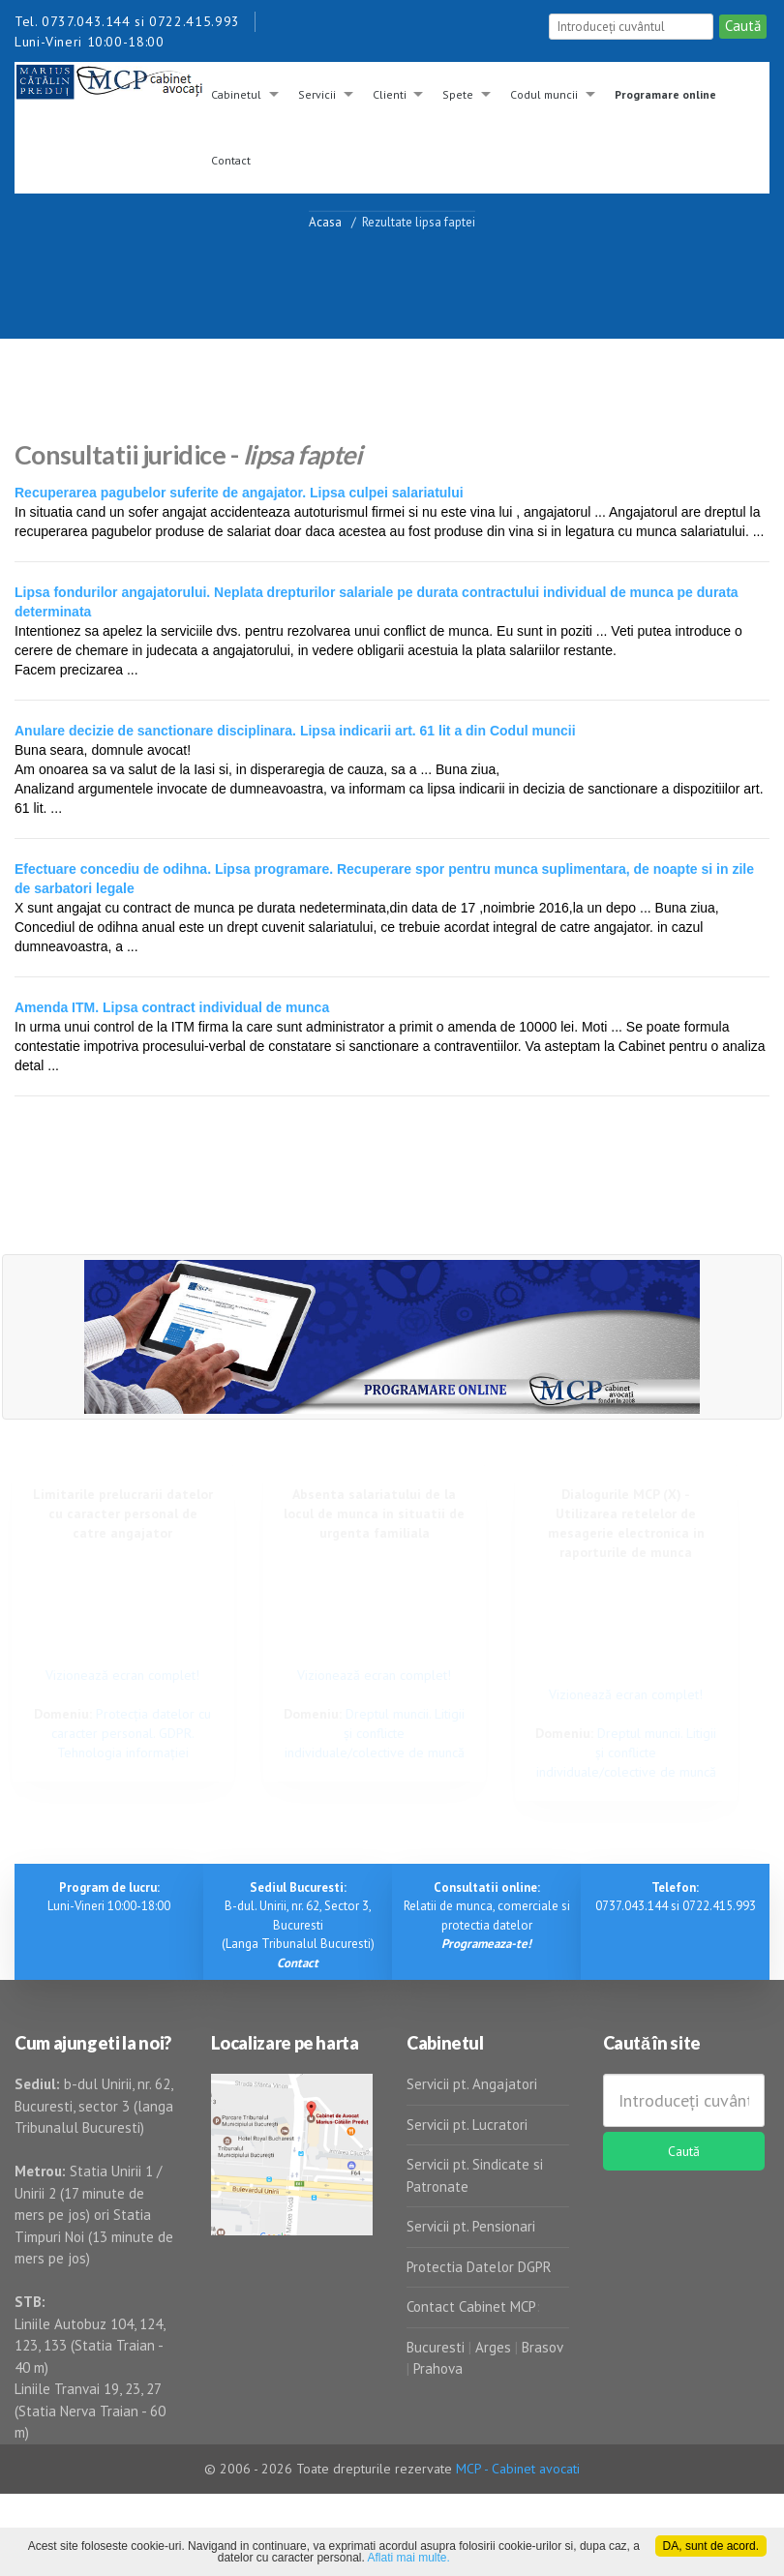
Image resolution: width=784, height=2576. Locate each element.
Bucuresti (437, 2347)
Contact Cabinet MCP (471, 2306)
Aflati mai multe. (409, 2557)
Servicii (317, 94)
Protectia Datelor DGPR (479, 2267)
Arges (493, 2347)
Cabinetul (236, 94)
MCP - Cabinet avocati (518, 2468)
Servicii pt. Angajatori (472, 2084)
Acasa (325, 221)
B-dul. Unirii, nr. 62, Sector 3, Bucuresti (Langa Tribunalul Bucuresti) (298, 1925)
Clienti (390, 94)
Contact (231, 160)
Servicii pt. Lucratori (467, 2124)
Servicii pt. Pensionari (471, 2226)
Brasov (542, 2347)
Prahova (438, 2368)
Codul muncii (544, 94)
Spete (457, 94)
